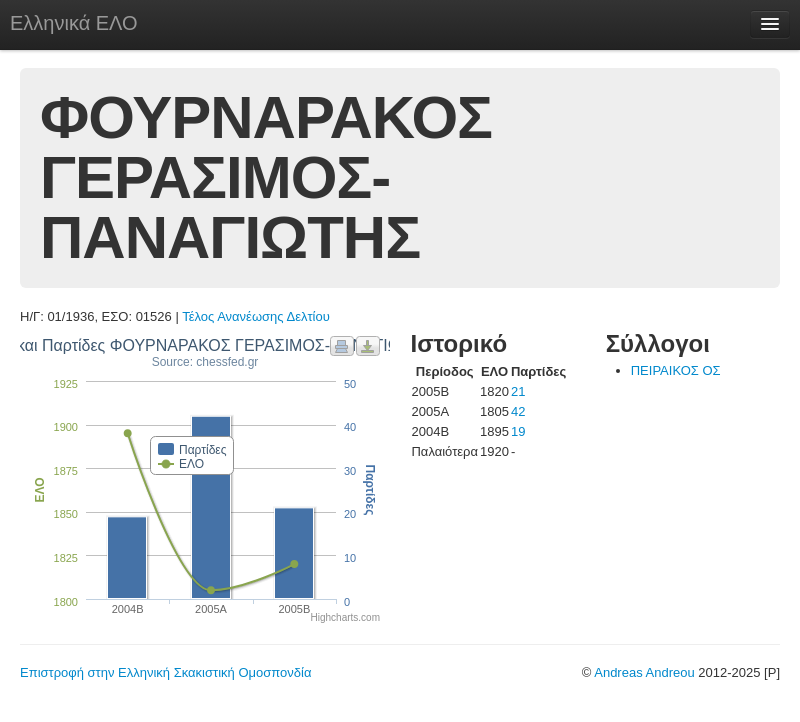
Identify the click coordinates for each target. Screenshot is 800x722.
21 (518, 391)
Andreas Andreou (644, 672)
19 (518, 431)
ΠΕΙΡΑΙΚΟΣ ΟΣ (676, 370)
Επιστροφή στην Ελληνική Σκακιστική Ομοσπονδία (165, 672)
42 (518, 411)
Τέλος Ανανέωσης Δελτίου (256, 316)
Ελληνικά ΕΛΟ (74, 23)
